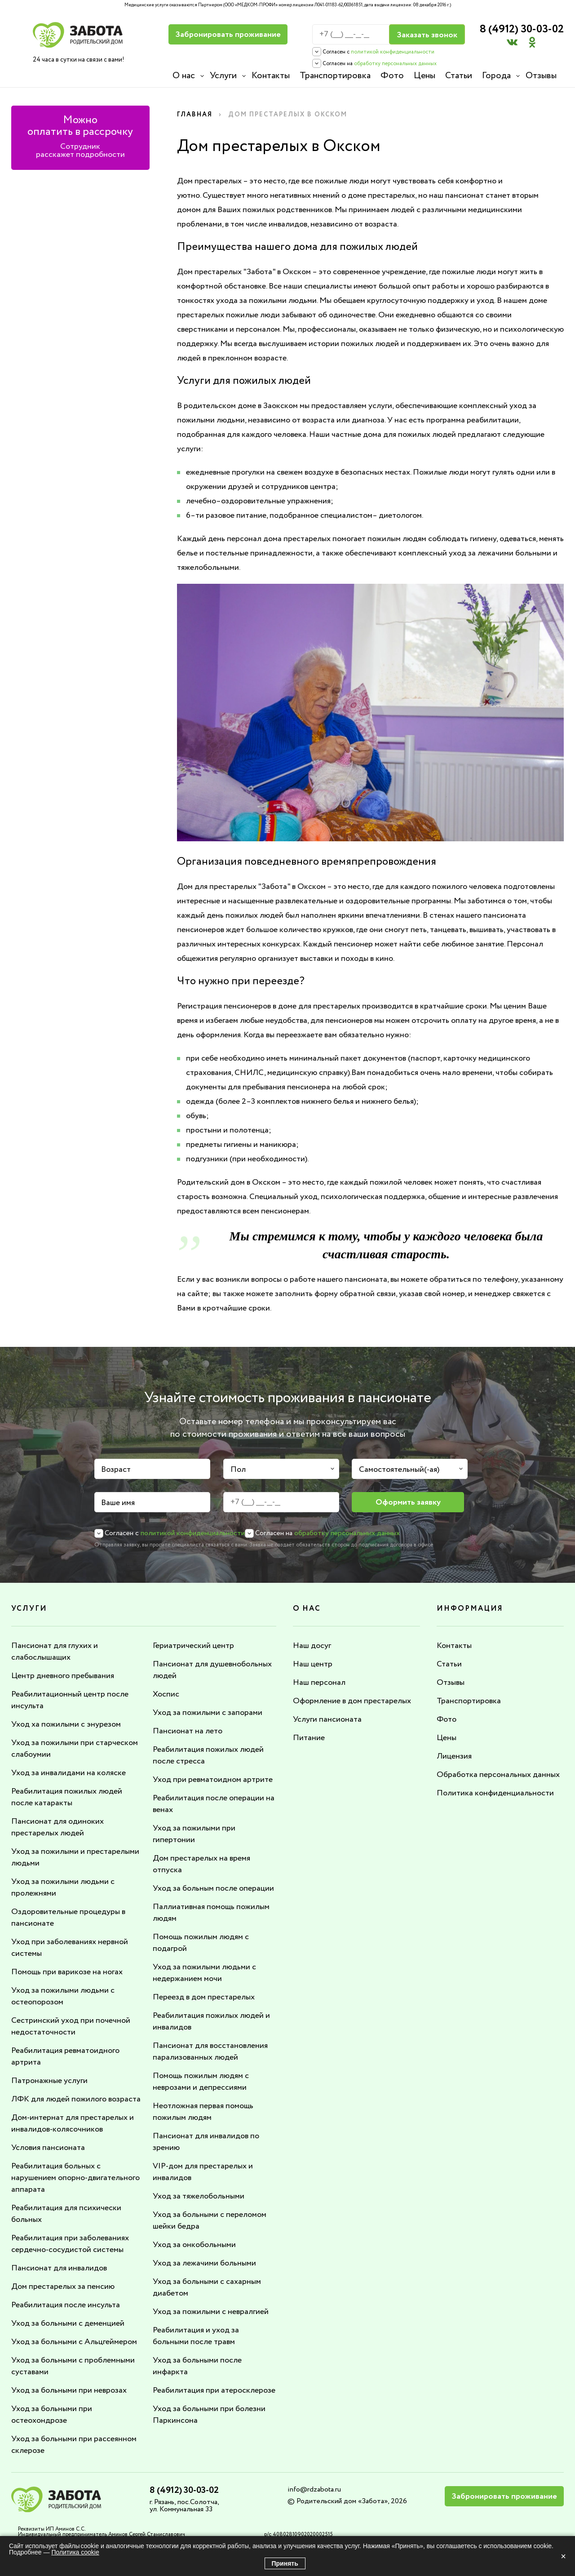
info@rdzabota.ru (314, 2489)
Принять (285, 2563)
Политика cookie (75, 2552)
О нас (183, 75)
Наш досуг (312, 1646)
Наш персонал (319, 1682)
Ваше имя (118, 1503)
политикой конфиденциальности (392, 52)
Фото (392, 75)
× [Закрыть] (563, 2556)
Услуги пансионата (327, 1719)
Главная (194, 114)
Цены (424, 75)
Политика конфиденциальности (495, 1793)
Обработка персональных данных (498, 1775)
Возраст (116, 1470)
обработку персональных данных (395, 63)
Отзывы (541, 75)
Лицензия (454, 1756)
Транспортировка (335, 75)
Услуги (223, 75)
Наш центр (312, 1664)
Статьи (458, 75)
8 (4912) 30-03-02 (522, 29)
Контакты (271, 75)
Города (496, 75)
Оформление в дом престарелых (352, 1701)
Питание (309, 1738)
